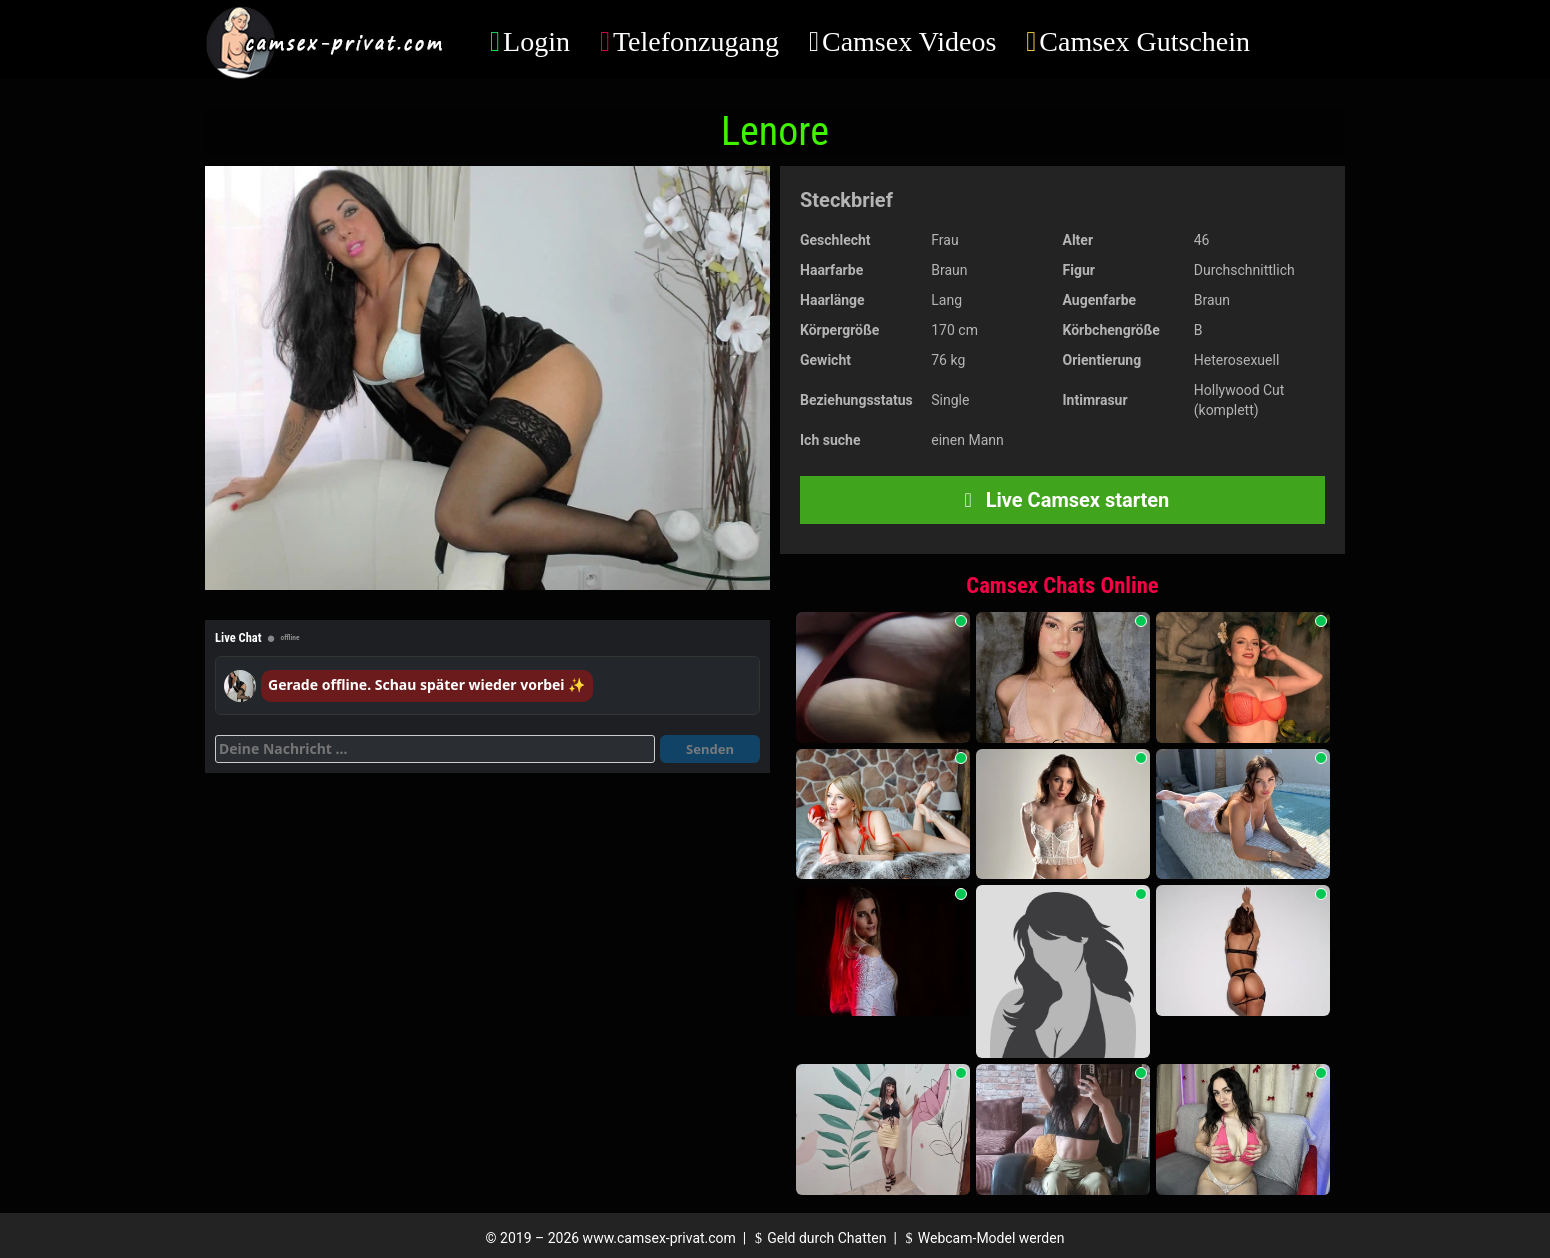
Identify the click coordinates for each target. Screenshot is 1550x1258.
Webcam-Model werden (982, 1238)
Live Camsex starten (1063, 500)
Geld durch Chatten (818, 1238)
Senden (710, 749)
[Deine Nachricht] (435, 749)
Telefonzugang (696, 41)
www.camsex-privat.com (659, 1238)
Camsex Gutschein (1144, 41)
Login (536, 41)
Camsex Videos (909, 41)
